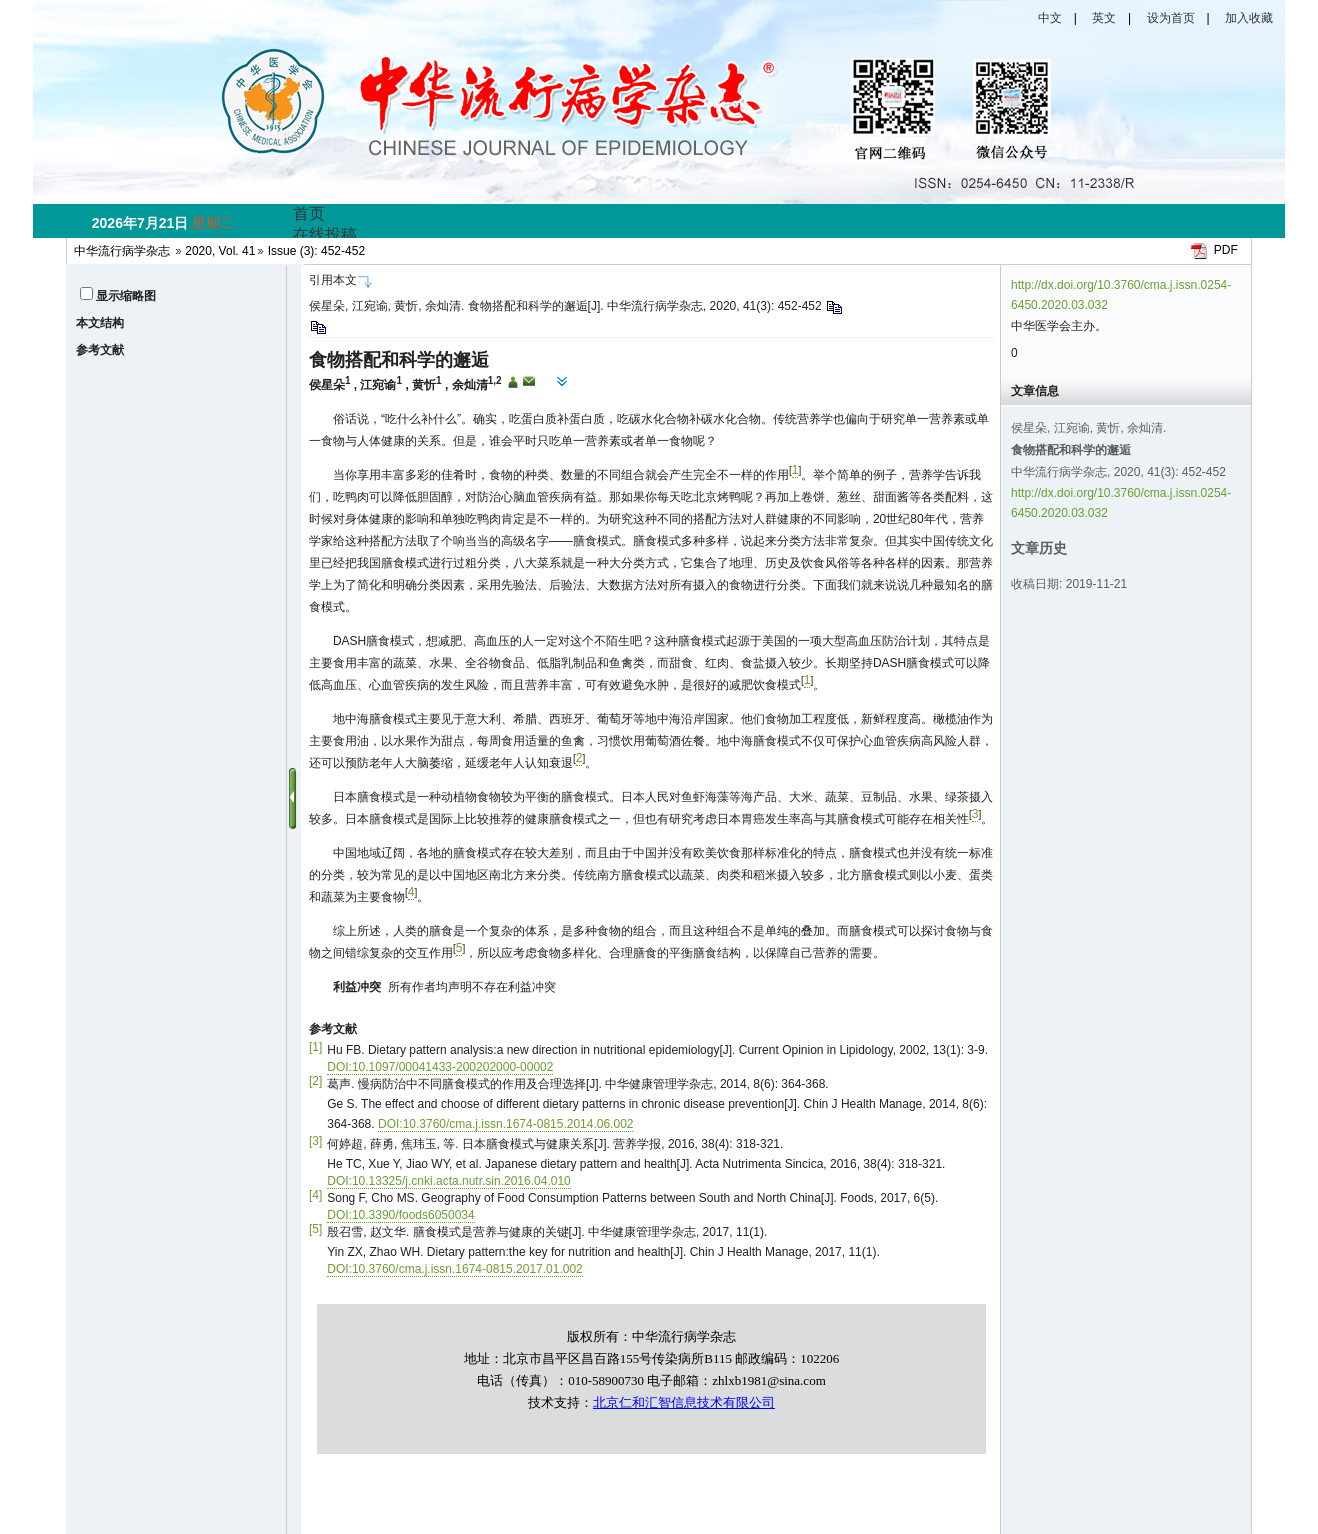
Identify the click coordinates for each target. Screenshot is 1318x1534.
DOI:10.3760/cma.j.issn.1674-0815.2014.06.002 (506, 1124)
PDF (1226, 250)
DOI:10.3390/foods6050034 (400, 1215)
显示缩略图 (126, 296)
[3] (315, 1141)
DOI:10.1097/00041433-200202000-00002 (440, 1067)
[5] (315, 1229)
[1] (315, 1047)
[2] (315, 1081)
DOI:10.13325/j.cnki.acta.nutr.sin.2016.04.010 (449, 1181)
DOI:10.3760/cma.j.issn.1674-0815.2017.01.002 (455, 1269)
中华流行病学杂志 (122, 251)
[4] (315, 1195)
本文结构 (100, 323)
